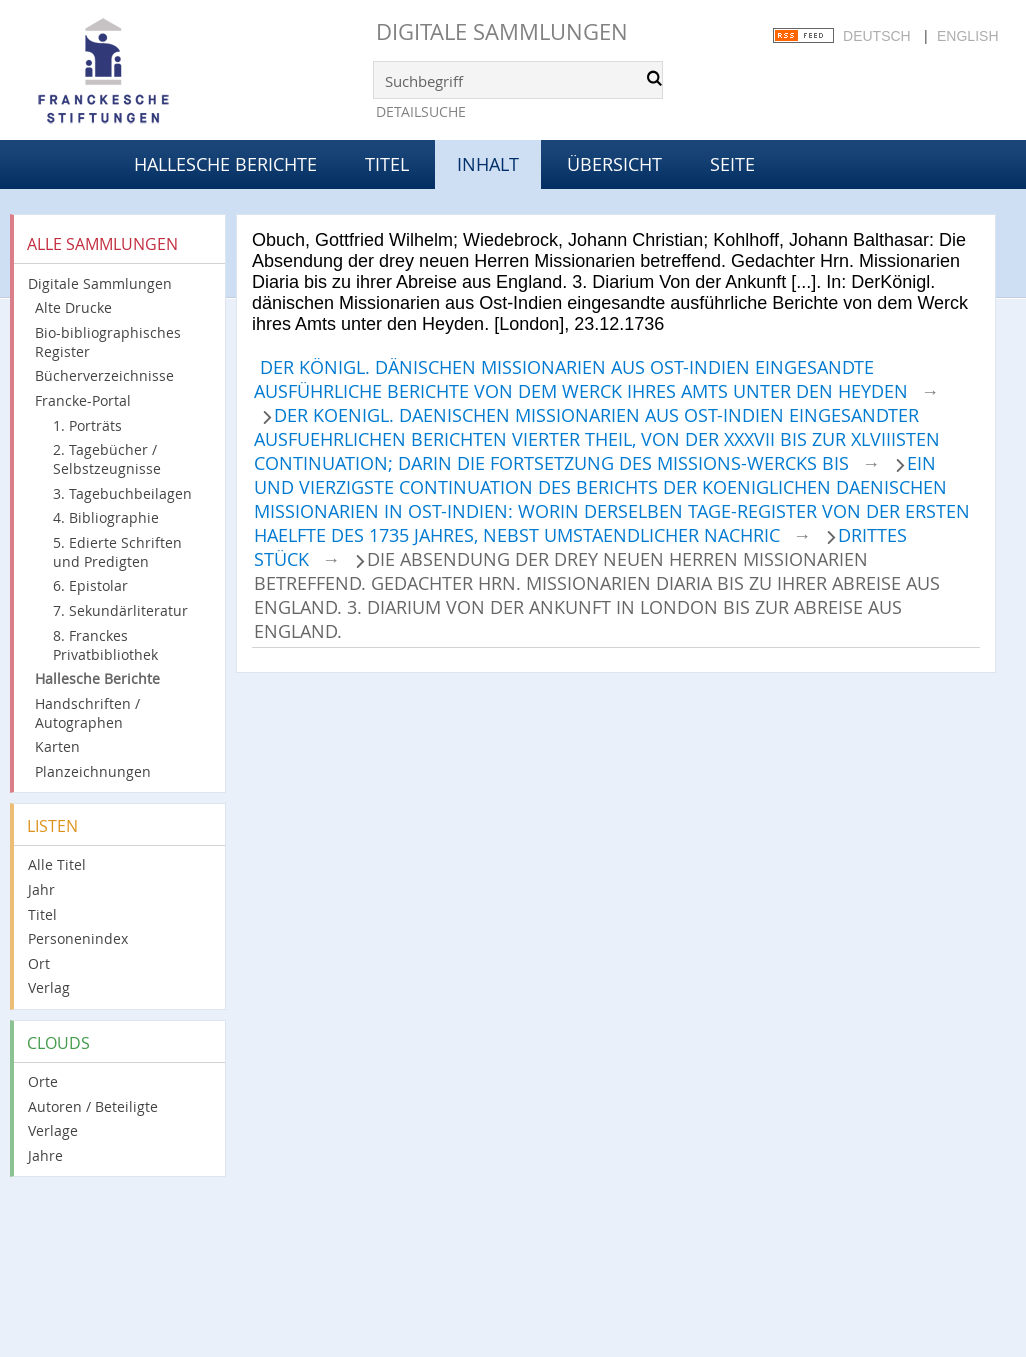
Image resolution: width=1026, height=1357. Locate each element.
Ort (39, 963)
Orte (43, 1081)
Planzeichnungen (93, 771)
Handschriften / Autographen (87, 713)
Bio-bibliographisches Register (108, 342)
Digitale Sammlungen (502, 31)
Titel (387, 164)
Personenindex (78, 938)
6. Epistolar (90, 585)
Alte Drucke (73, 307)
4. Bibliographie (106, 517)
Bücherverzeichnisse (104, 375)
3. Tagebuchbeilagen (122, 493)
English (967, 36)
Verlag (49, 987)
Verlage (53, 1130)
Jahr (41, 889)
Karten (57, 746)
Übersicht (614, 164)
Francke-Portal (83, 400)
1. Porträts (87, 425)
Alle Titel (57, 864)
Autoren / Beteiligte (93, 1106)
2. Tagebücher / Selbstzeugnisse (107, 459)
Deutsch (877, 36)
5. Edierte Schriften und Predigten (117, 552)
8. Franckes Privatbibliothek (105, 645)
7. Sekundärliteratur (120, 610)
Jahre (45, 1155)
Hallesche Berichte (225, 164)
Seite (732, 164)
